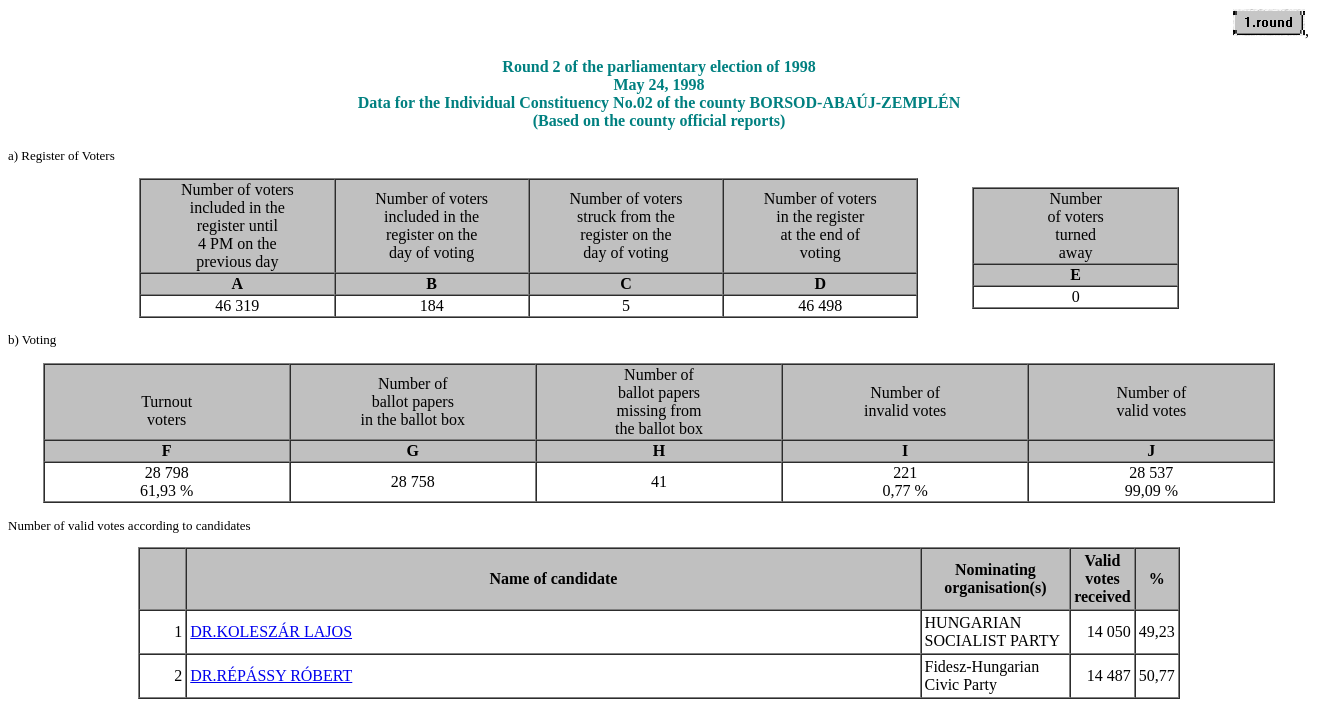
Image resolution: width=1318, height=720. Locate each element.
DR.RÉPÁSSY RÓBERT (271, 675)
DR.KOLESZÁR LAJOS (271, 631)
